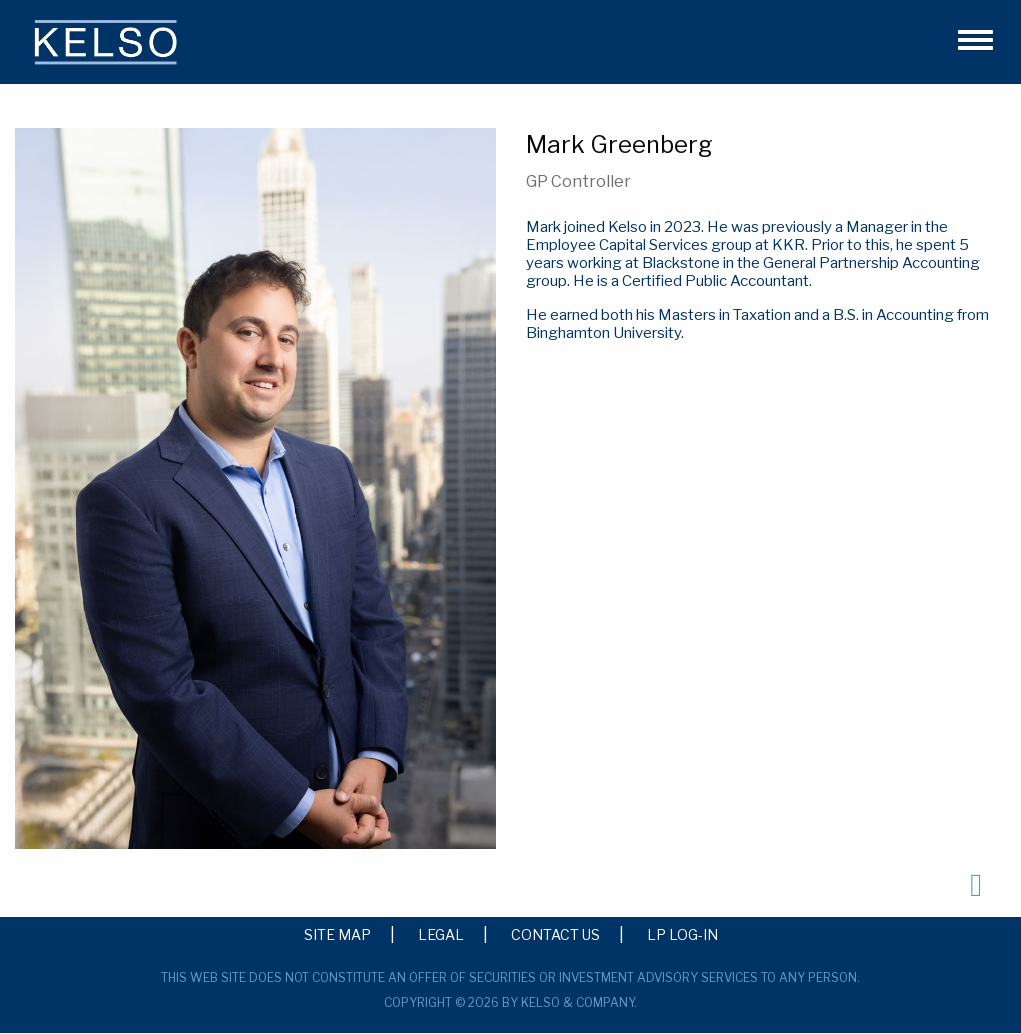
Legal (441, 934)
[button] (967, 37)
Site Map (337, 934)
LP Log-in (682, 934)
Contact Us (555, 934)
